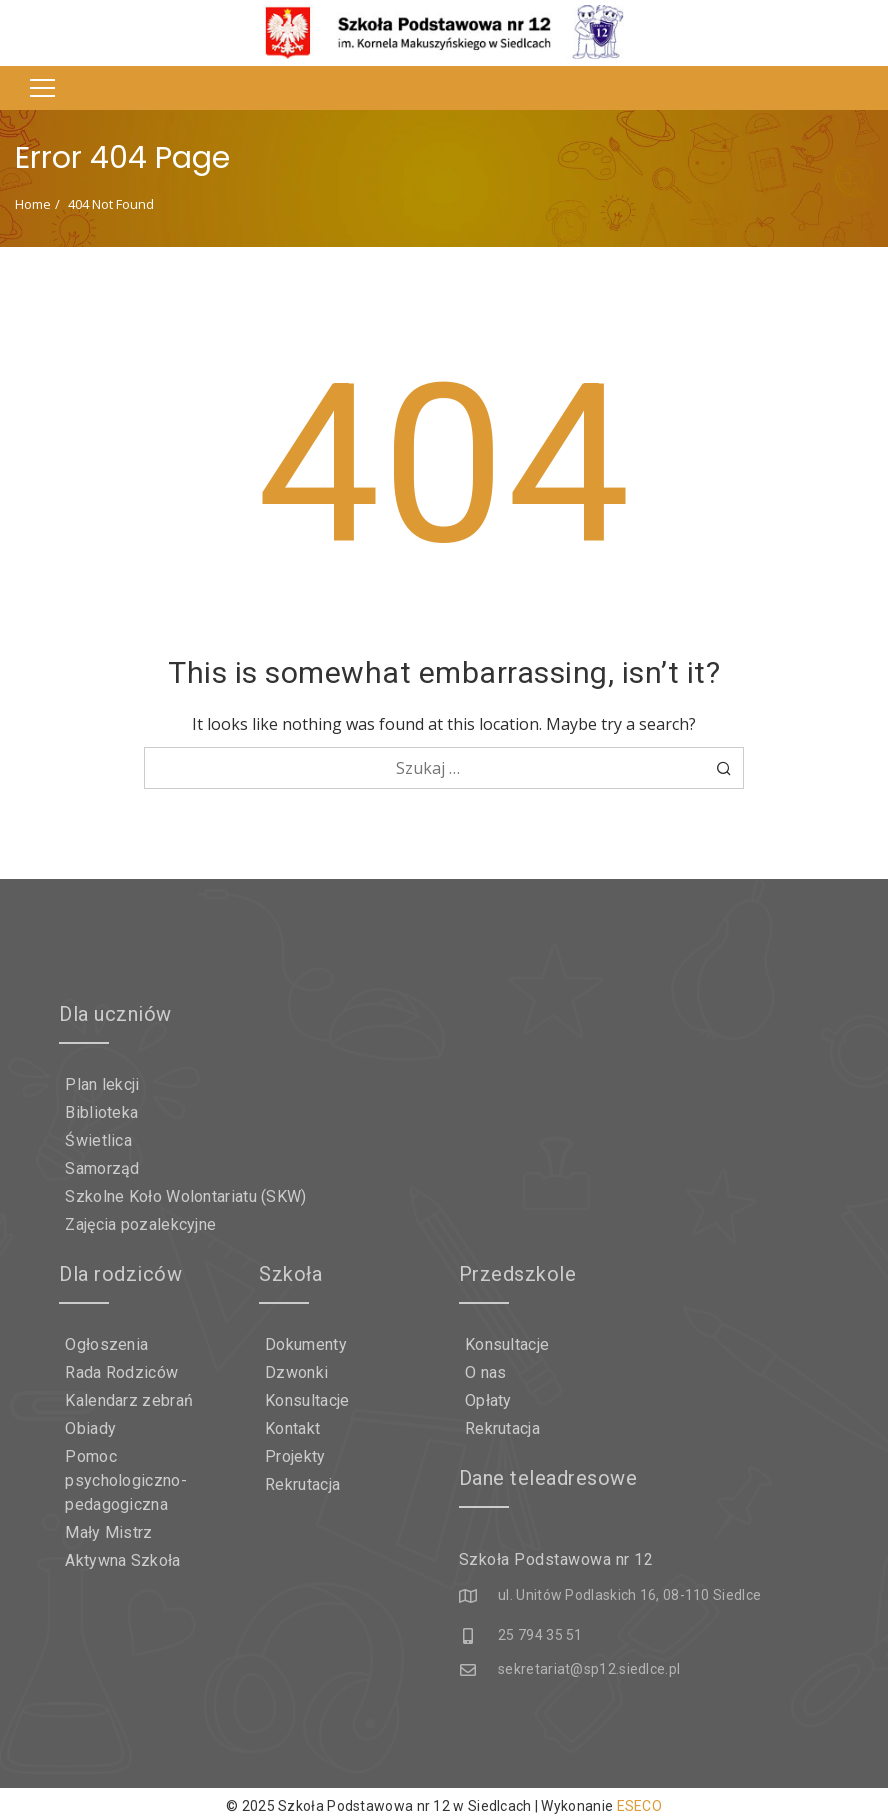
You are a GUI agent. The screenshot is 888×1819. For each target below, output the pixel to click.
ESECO (640, 1801)
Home (33, 204)
